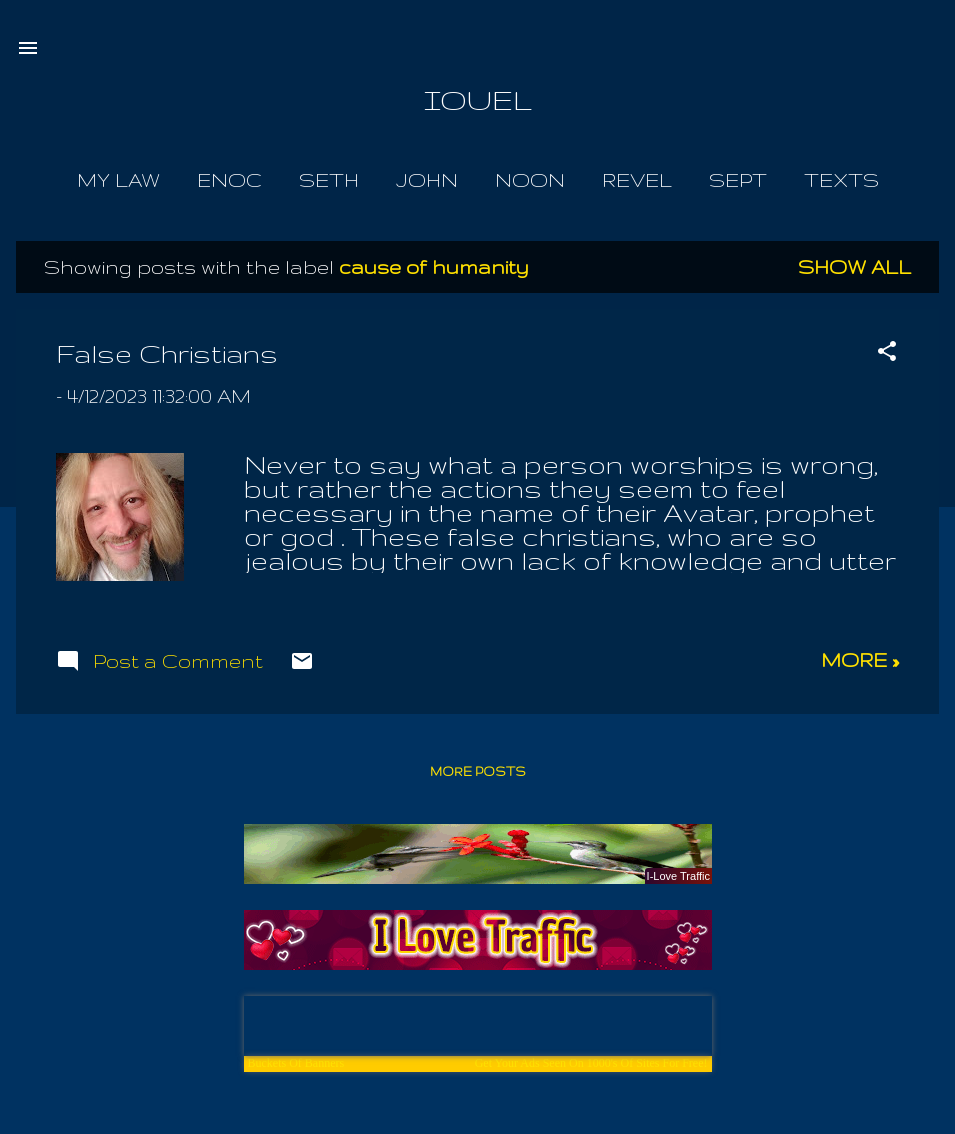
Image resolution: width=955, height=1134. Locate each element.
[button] (887, 353)
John (427, 180)
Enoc (229, 180)
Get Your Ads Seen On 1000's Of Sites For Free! (591, 1063)
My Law (118, 180)
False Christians (167, 353)
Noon (530, 180)
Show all (854, 267)
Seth (329, 180)
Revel (637, 180)
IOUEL (478, 99)
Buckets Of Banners (296, 1063)
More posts (478, 771)
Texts (841, 180)
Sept (738, 180)
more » (860, 660)
